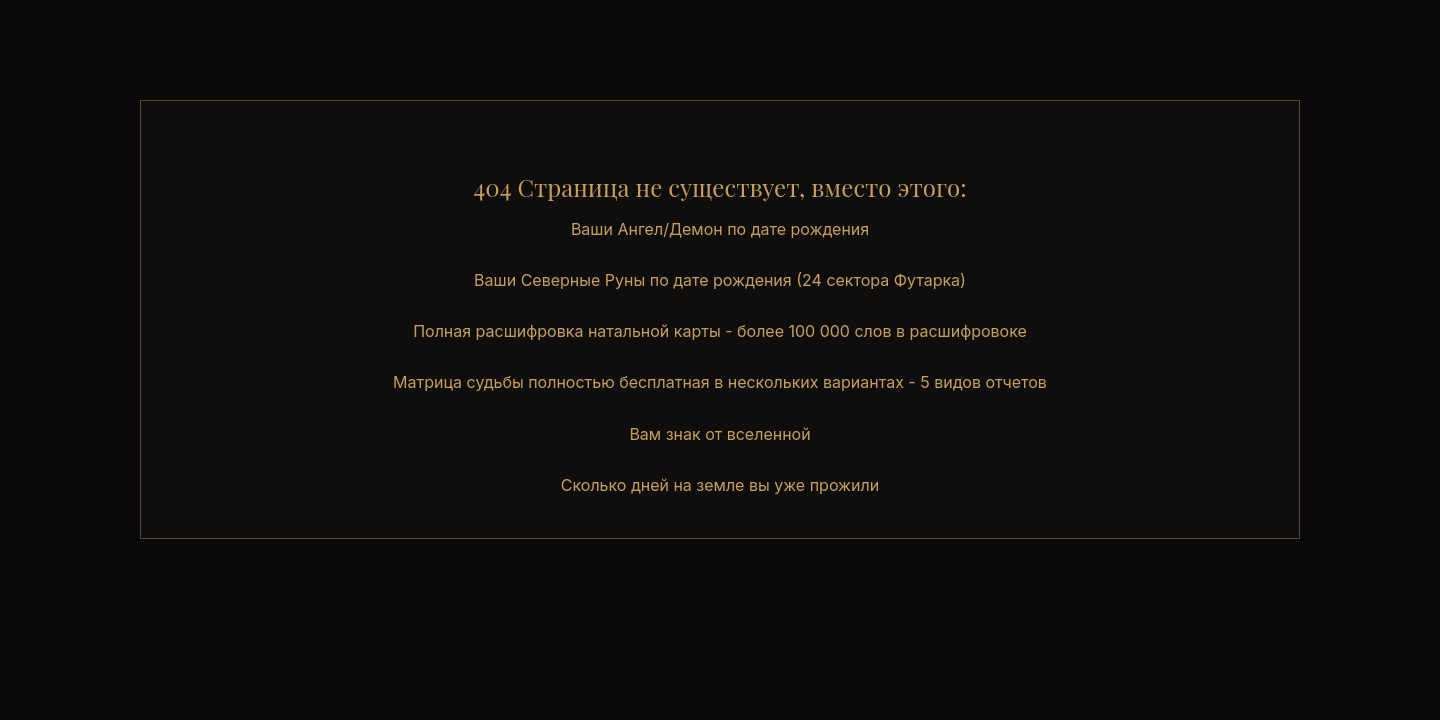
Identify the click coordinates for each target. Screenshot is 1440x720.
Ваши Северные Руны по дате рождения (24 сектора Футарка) (720, 280)
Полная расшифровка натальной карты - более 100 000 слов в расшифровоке (720, 331)
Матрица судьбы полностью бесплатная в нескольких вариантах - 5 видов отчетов (720, 382)
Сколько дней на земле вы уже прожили (720, 485)
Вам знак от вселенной (719, 434)
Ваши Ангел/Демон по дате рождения (720, 229)
